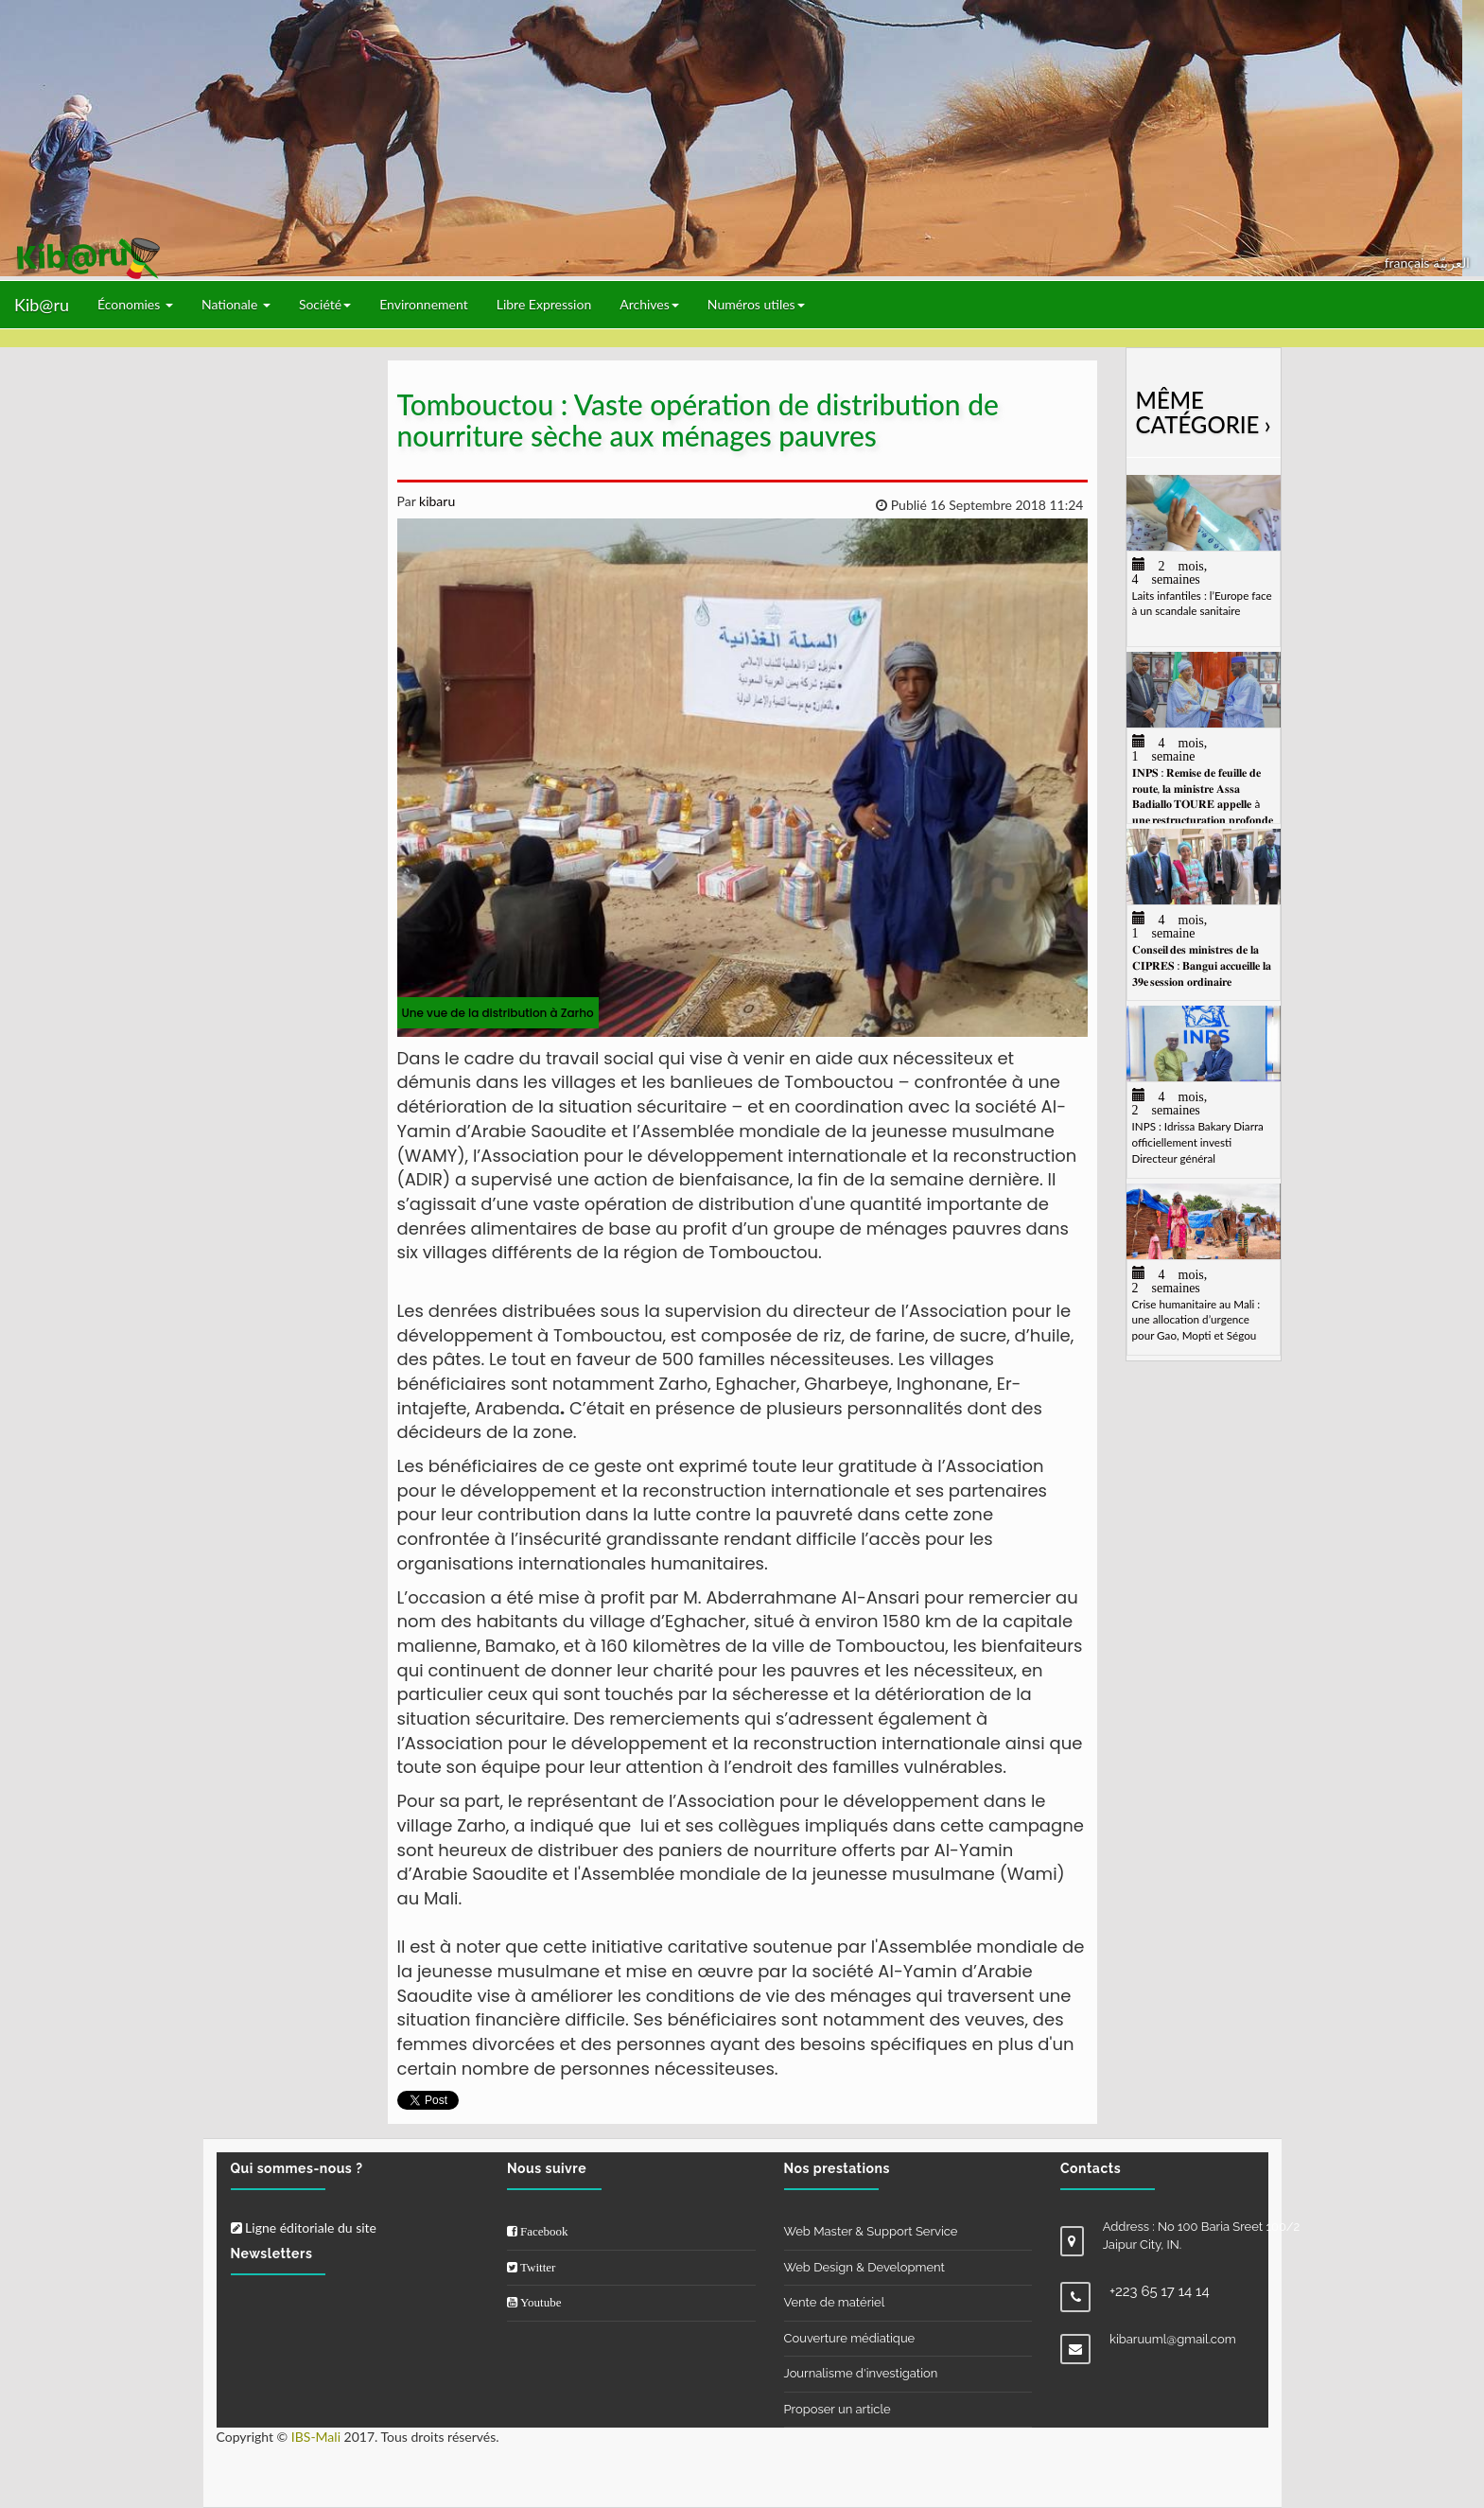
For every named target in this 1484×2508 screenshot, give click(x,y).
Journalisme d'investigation (861, 2373)
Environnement (423, 304)
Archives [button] (649, 304)
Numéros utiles (756, 304)
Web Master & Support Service (871, 2231)
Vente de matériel (834, 2302)
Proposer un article (837, 2409)
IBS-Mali (315, 2437)
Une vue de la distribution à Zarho (498, 1013)
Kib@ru (41, 304)
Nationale (236, 304)
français (1409, 262)
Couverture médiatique (850, 2338)
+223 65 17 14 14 (1159, 2291)
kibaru (435, 501)
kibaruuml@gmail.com (1172, 2339)
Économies (135, 304)
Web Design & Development (864, 2267)
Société (325, 304)
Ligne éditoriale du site (303, 2227)
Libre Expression (544, 304)
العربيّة (1451, 262)
